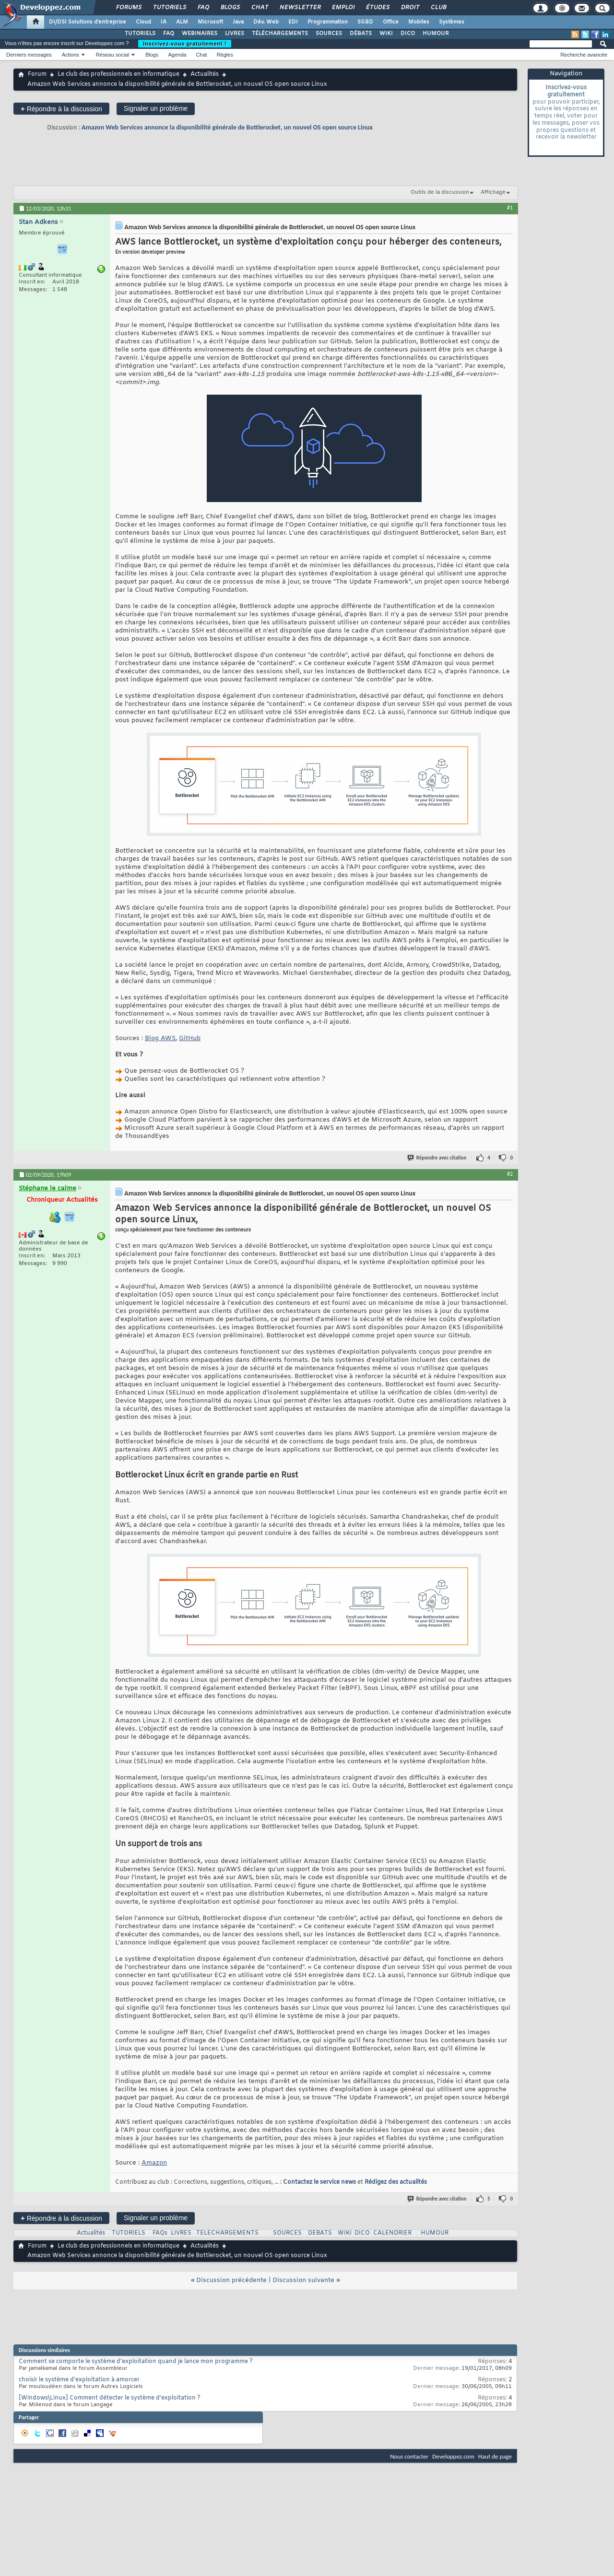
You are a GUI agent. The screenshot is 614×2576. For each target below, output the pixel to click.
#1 (510, 207)
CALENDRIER (392, 2233)
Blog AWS (160, 1038)
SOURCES (329, 33)
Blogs (229, 8)
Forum (37, 74)
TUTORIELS (140, 33)
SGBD (365, 22)
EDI (293, 22)
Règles (225, 55)
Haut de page (495, 2456)
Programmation (327, 22)
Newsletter (299, 8)
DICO (408, 33)
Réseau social (112, 55)
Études (377, 8)
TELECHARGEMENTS (227, 2233)
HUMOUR (436, 33)
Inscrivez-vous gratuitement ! (184, 44)
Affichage (493, 192)
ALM (182, 22)
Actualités (204, 74)
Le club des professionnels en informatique (118, 74)
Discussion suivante (303, 2280)
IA (163, 22)
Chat (259, 8)
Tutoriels (169, 8)
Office (391, 22)
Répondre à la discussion (61, 109)
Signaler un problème (156, 108)
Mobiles (418, 22)
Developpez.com (453, 2456)
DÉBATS (361, 33)
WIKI (386, 33)
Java (238, 22)
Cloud (143, 22)
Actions (70, 55)
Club (438, 8)
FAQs (160, 2233)
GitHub (190, 1038)
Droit (410, 8)
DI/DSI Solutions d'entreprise (87, 22)
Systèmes (451, 22)
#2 (510, 1174)
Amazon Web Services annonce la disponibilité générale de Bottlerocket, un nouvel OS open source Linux (227, 127)
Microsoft (210, 22)
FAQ (203, 8)
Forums (128, 8)
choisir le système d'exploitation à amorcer (79, 2380)
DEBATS (320, 2233)
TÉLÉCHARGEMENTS (280, 33)
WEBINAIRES (199, 33)
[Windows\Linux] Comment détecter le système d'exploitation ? (110, 2398)
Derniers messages (29, 55)
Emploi (343, 8)
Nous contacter (409, 2456)
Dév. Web (266, 22)
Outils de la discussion (440, 192)
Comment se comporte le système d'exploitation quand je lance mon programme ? (136, 2361)
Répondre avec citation (437, 1158)
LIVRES (234, 33)
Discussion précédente (231, 2280)
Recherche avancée (583, 55)
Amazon (154, 2163)
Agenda (177, 55)
